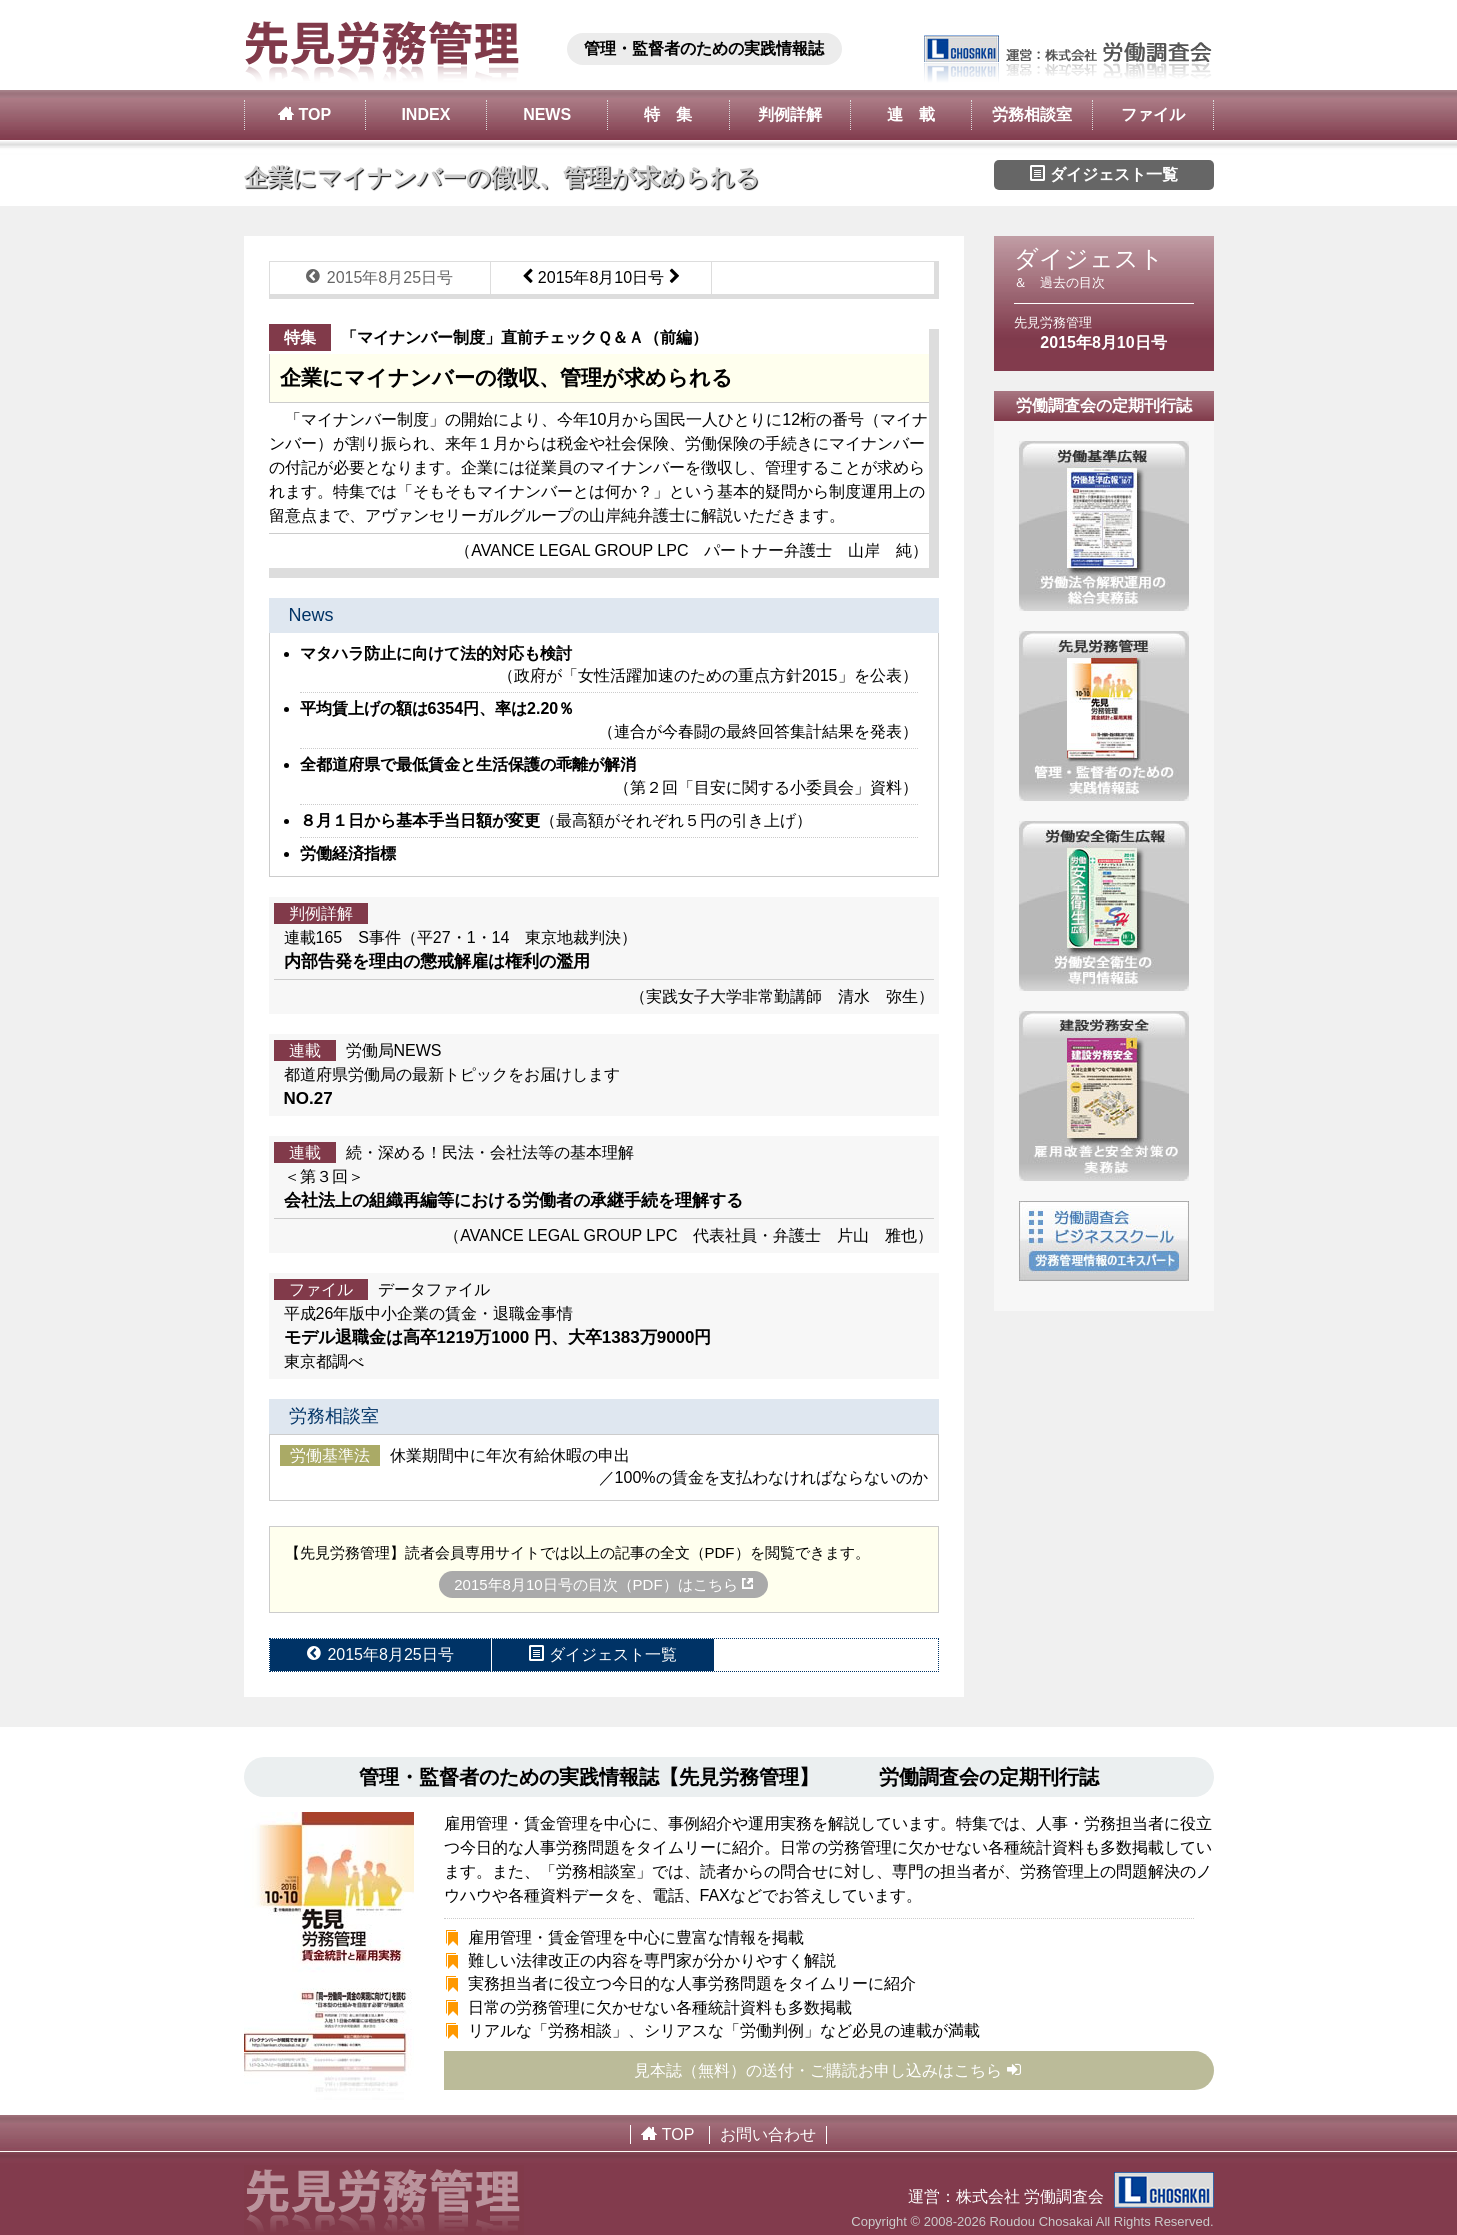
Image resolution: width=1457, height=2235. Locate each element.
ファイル (1153, 114)
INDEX (425, 114)
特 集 (668, 114)
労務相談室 (1032, 114)
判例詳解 (790, 114)
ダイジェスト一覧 (1104, 174)
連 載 (911, 114)
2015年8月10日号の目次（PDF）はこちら (603, 1584)
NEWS (547, 114)
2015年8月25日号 (379, 277)
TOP (304, 114)
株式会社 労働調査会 (1085, 2196)
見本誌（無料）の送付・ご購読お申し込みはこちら (828, 2070)
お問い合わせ (768, 2134)
